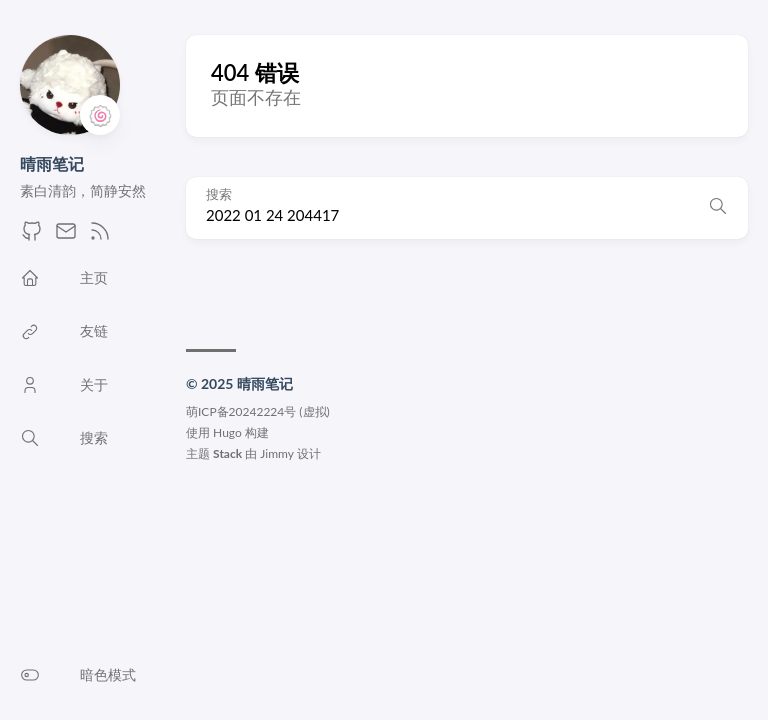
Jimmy (276, 453)
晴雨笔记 (52, 163)
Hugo (227, 432)
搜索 (219, 194)
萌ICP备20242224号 (241, 411)
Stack (227, 453)
